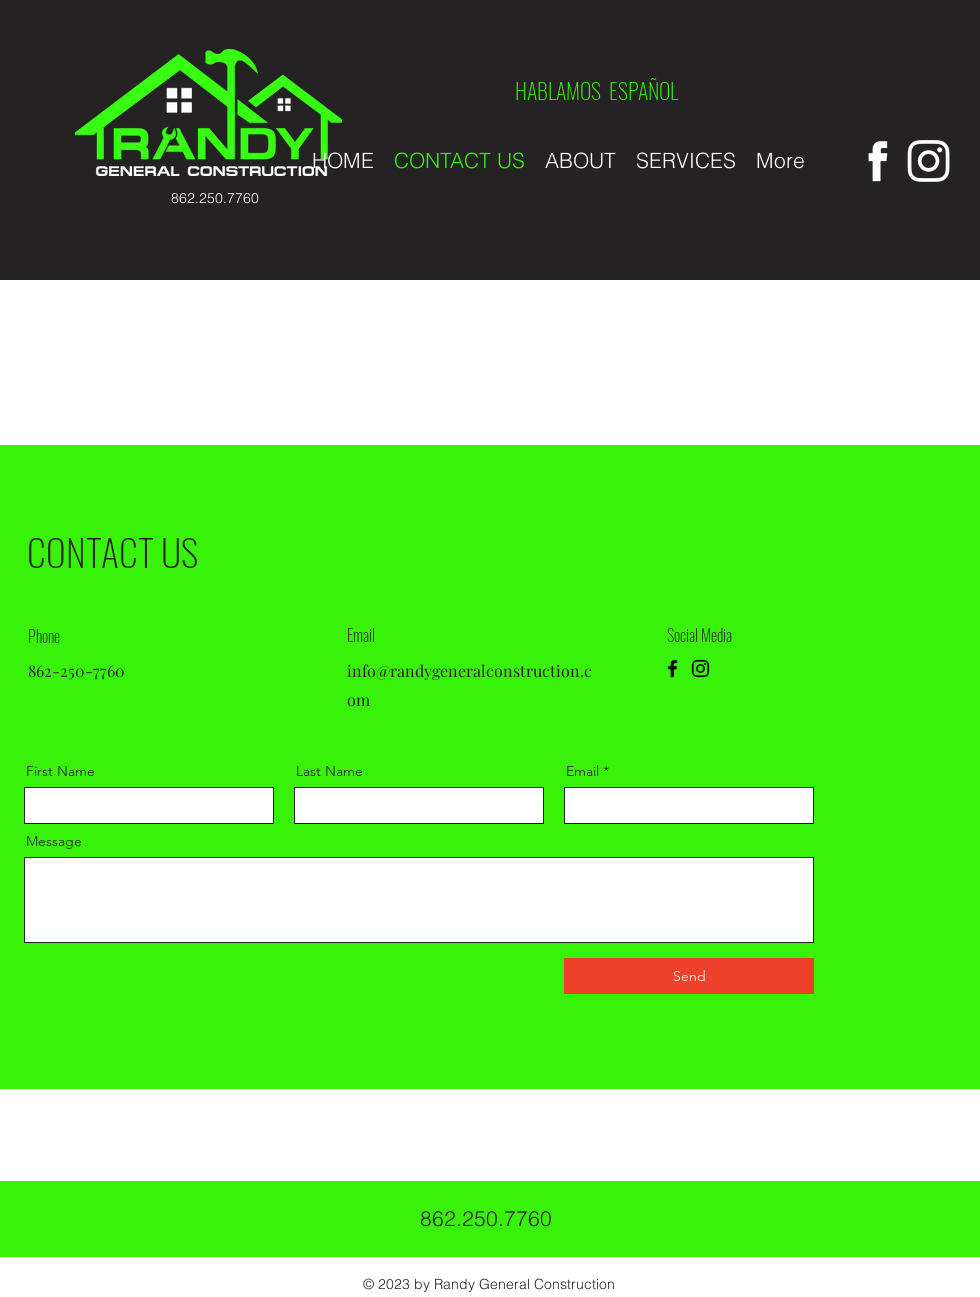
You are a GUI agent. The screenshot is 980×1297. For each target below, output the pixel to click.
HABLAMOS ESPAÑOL (596, 90)
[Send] (689, 976)
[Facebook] (672, 668)
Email (582, 771)
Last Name (329, 771)
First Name (60, 771)
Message (54, 841)
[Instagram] (700, 668)
